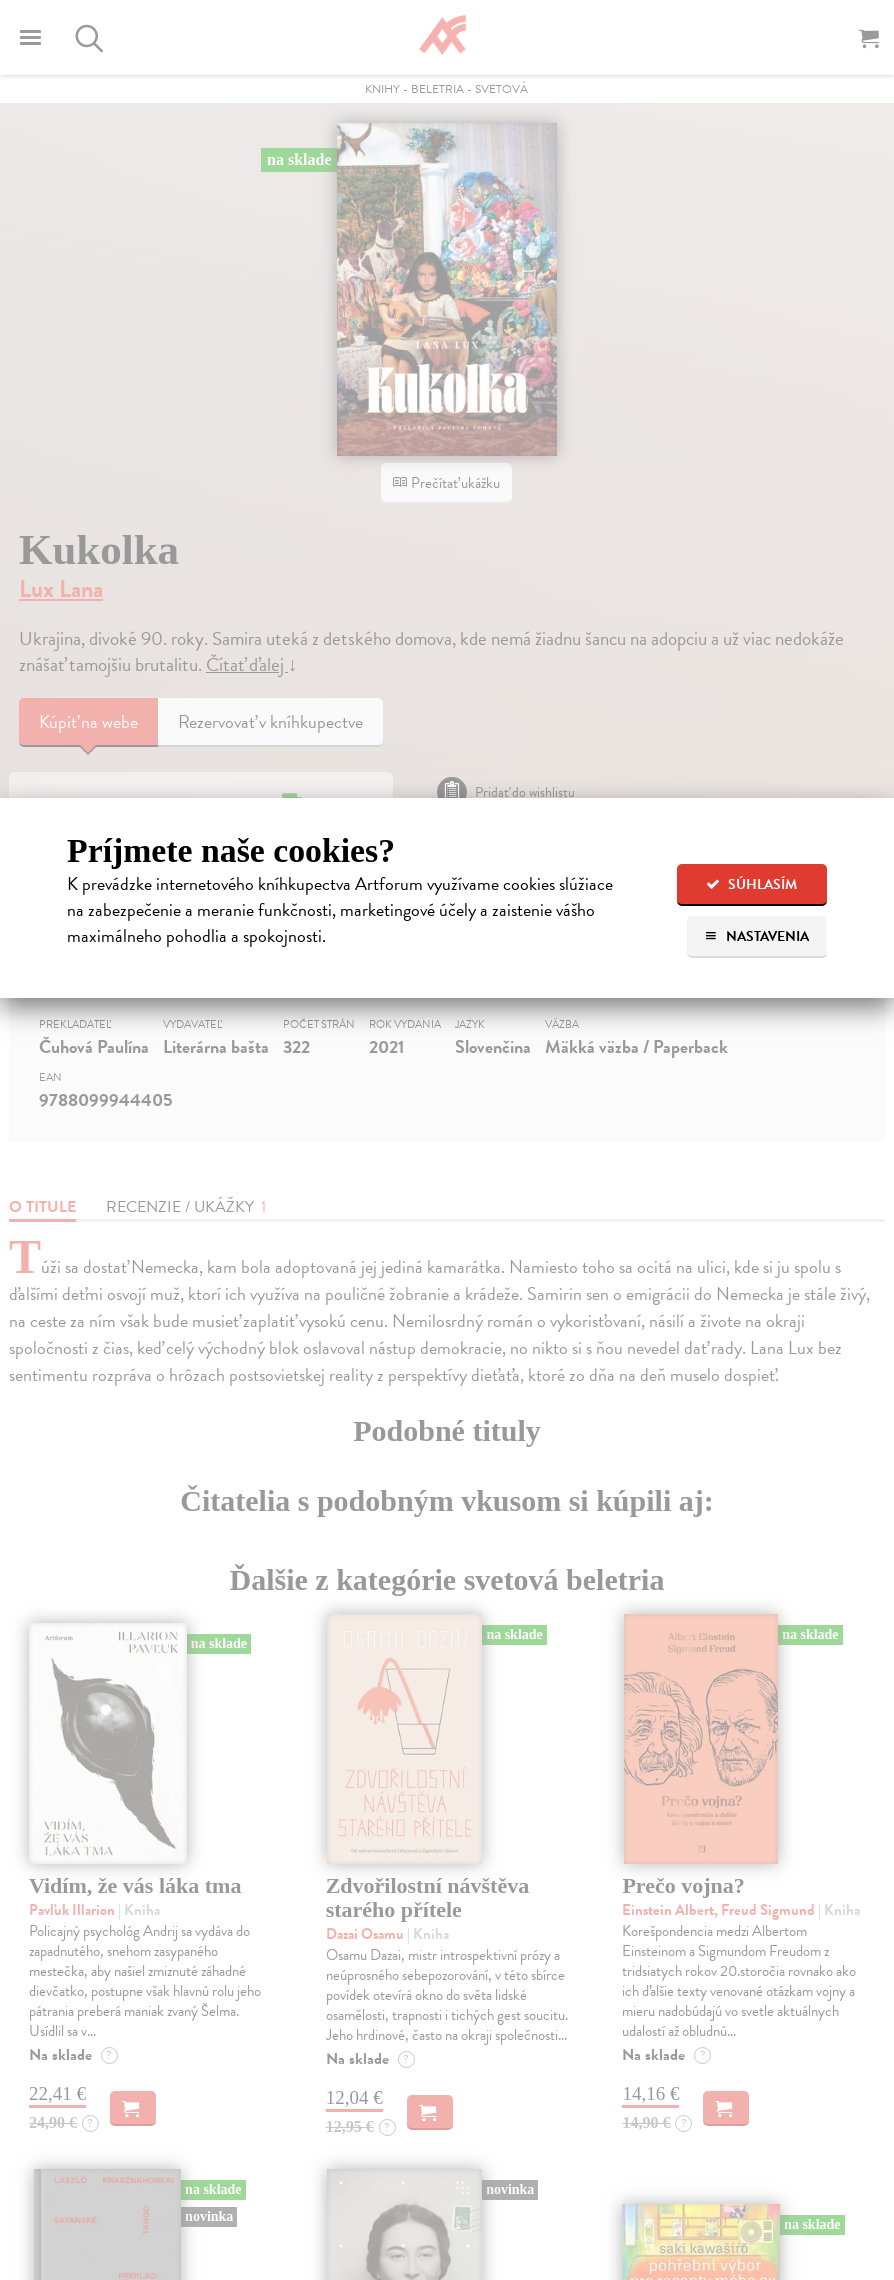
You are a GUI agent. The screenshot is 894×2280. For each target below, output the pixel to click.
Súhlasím (751, 884)
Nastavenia (756, 936)
